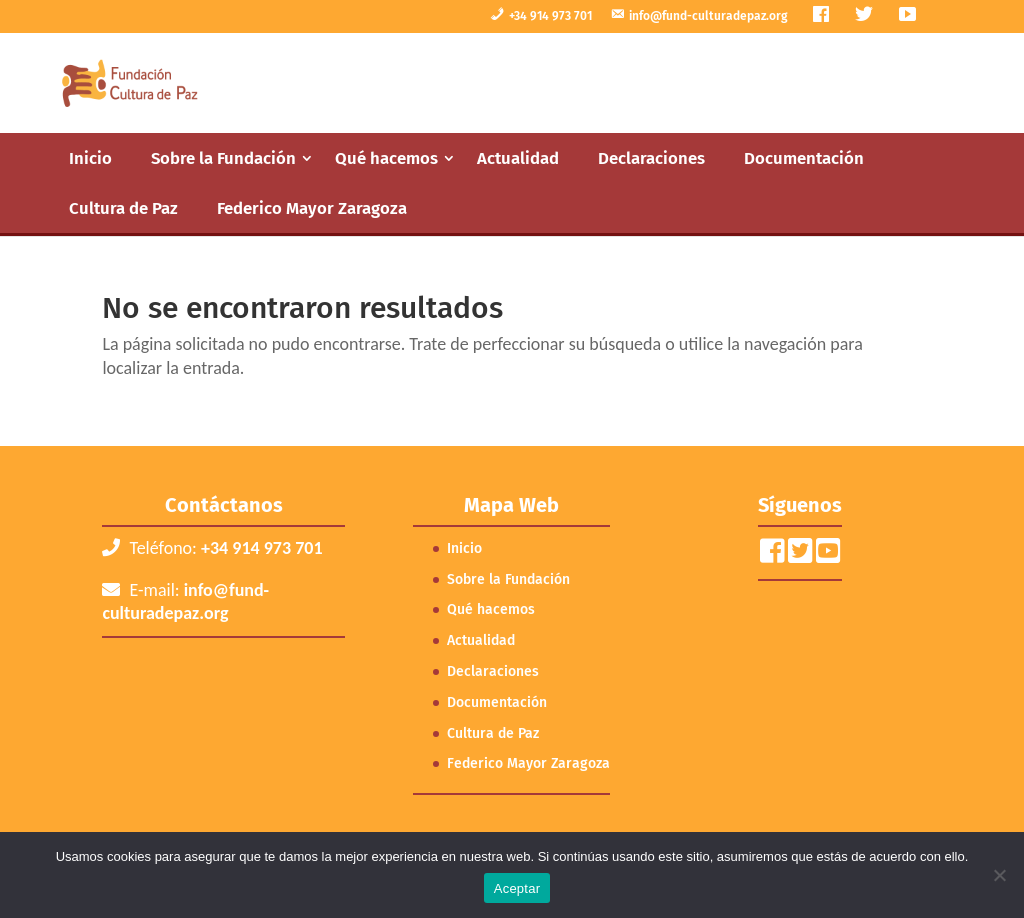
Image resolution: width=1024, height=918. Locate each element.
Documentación (804, 158)
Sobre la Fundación (223, 158)
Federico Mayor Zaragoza (312, 208)
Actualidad (518, 158)
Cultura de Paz (123, 208)
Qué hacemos (386, 158)
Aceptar (517, 888)
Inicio (90, 158)
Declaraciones (651, 158)
